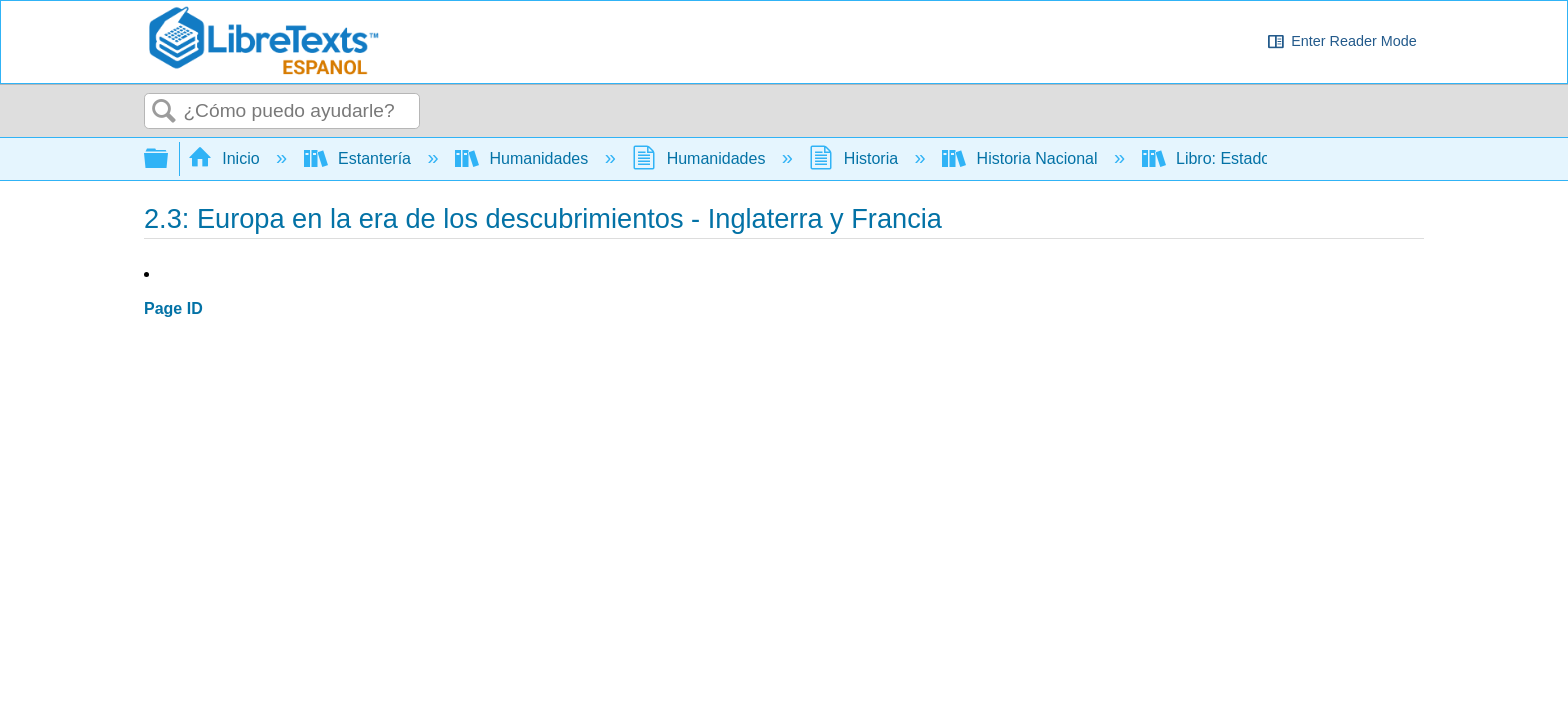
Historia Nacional (1022, 158)
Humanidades (524, 158)
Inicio (226, 158)
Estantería (360, 158)
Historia (855, 158)
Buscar (164, 112)
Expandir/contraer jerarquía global (169, 159)
